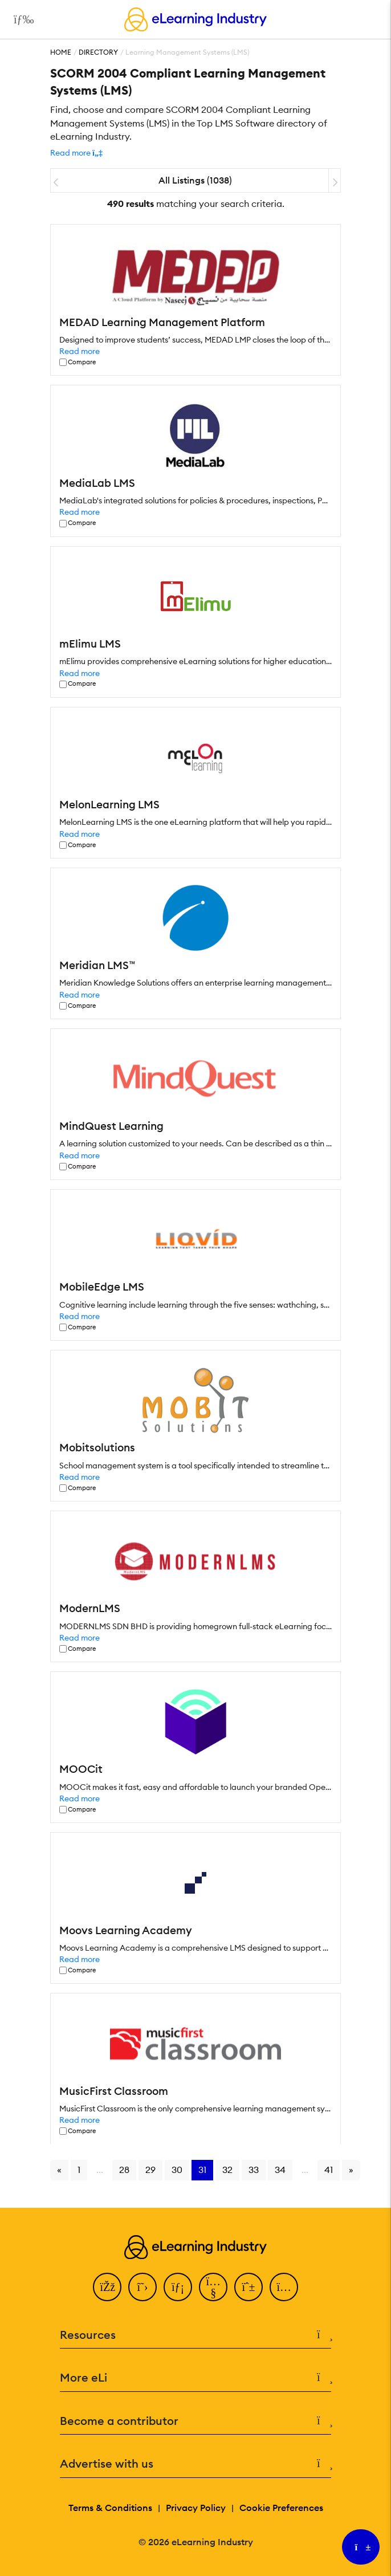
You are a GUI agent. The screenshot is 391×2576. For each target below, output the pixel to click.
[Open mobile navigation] (21, 19)
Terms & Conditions (110, 2507)
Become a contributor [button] (195, 2421)
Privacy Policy (196, 2507)
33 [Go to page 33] (254, 2169)
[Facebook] (107, 2287)
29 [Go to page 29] (150, 2169)
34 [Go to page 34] (280, 2169)
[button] (76, 153)
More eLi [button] (195, 2377)
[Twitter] (142, 2287)
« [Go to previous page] (59, 2169)
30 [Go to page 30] (177, 2169)
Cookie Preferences (281, 2507)
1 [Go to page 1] (79, 2169)
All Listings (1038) (195, 180)
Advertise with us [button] (195, 2464)
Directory (98, 52)
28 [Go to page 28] (124, 2169)
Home (60, 52)
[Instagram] (284, 2287)
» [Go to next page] (351, 2169)
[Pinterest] (248, 2287)
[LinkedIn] (178, 2287)
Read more (79, 351)
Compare (82, 362)
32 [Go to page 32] (227, 2169)
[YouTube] (213, 2287)
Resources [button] (195, 2335)
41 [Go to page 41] (328, 2169)
